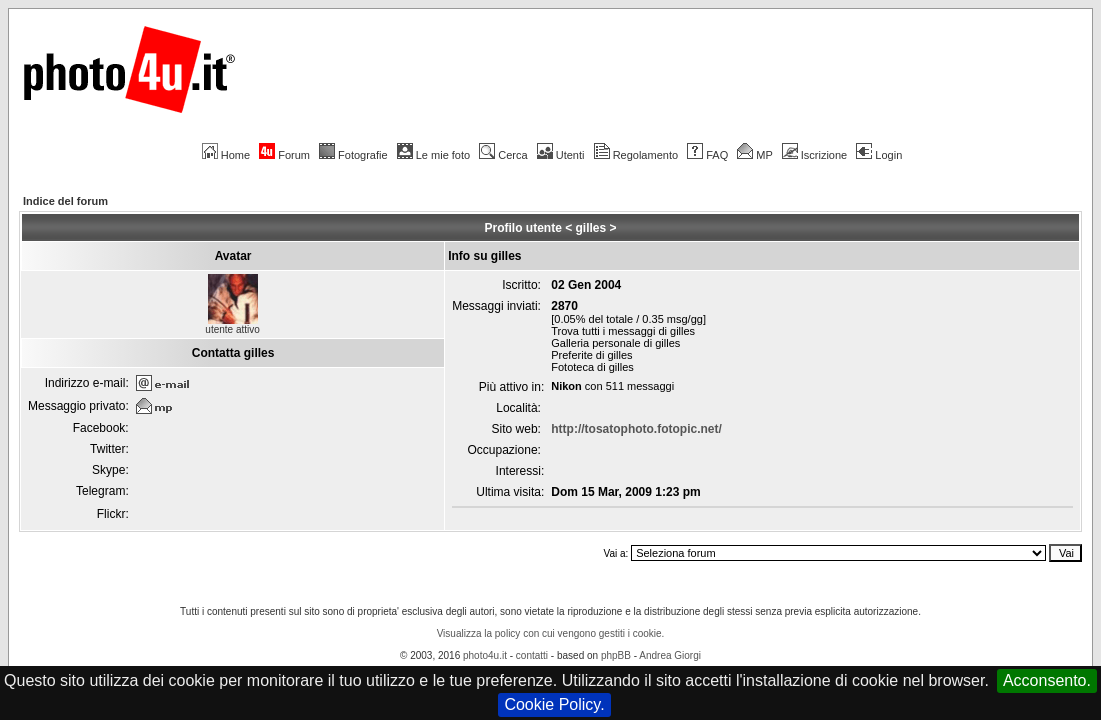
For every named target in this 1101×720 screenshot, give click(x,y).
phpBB (616, 655)
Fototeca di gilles (592, 367)
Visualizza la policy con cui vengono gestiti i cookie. (551, 633)
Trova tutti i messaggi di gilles (623, 331)
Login (879, 155)
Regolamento (636, 155)
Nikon (566, 386)
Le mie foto (433, 155)
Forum (284, 155)
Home (226, 155)
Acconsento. (1047, 680)
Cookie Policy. (554, 704)
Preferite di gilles (591, 355)
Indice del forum (65, 201)
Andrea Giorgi (670, 655)
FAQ (707, 155)
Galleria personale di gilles (615, 343)
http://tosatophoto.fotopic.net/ (636, 429)
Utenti (561, 155)
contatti (532, 655)
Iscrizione (814, 155)
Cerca (503, 155)
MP (754, 155)
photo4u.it (485, 655)
